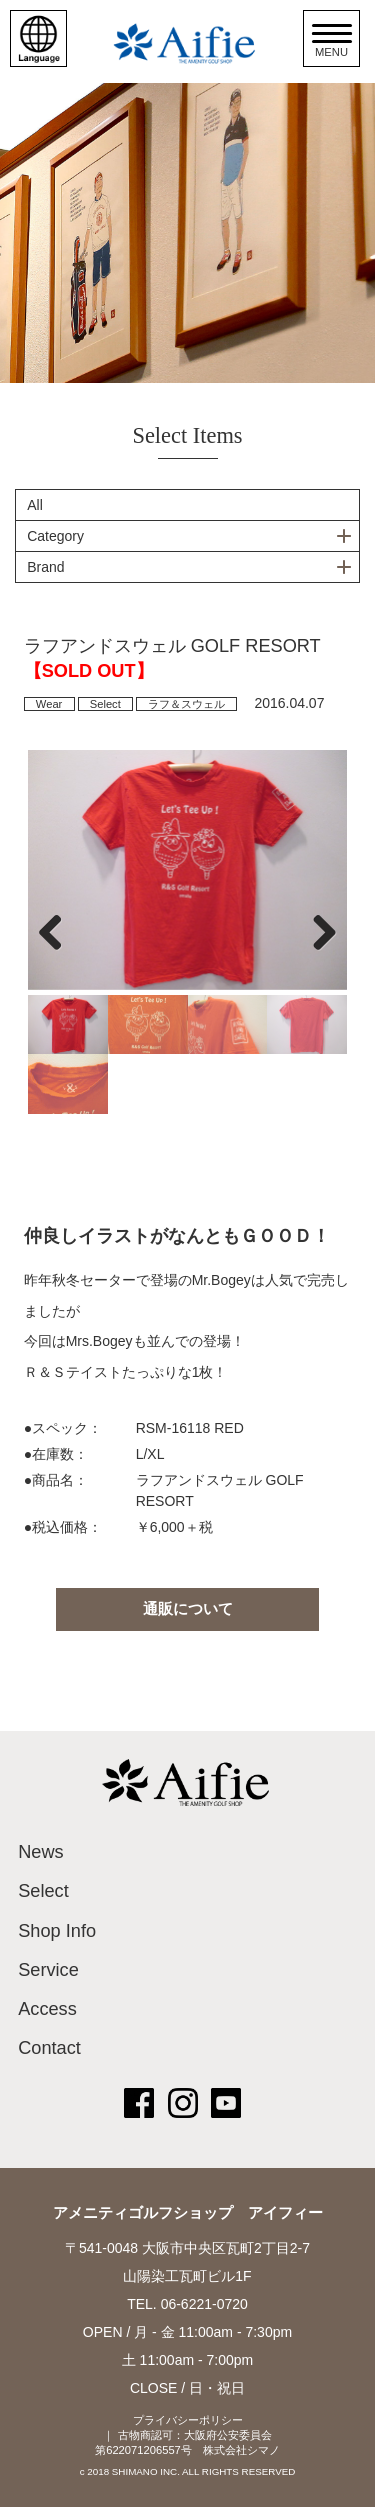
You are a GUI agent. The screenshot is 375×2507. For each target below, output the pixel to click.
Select (105, 704)
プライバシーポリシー (188, 2420)
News (40, 1852)
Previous (58, 932)
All (35, 505)
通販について (188, 1608)
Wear (49, 704)
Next (317, 932)
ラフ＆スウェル (186, 704)
